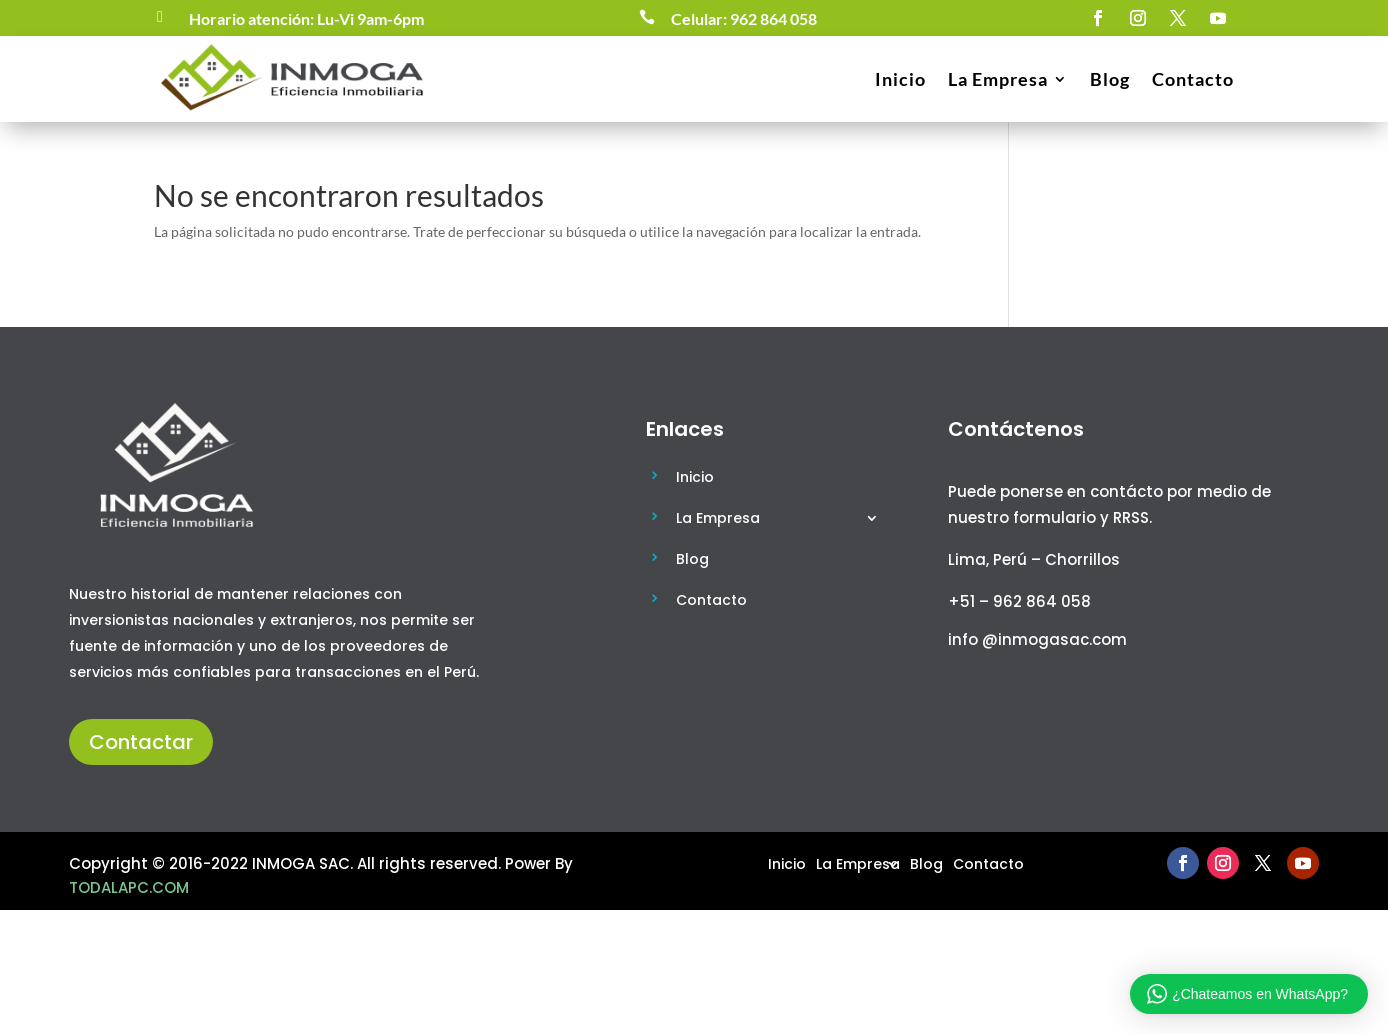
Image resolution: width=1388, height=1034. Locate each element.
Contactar (141, 742)
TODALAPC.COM (129, 887)
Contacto (1193, 79)
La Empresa (998, 79)
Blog (1110, 79)
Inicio (900, 79)
